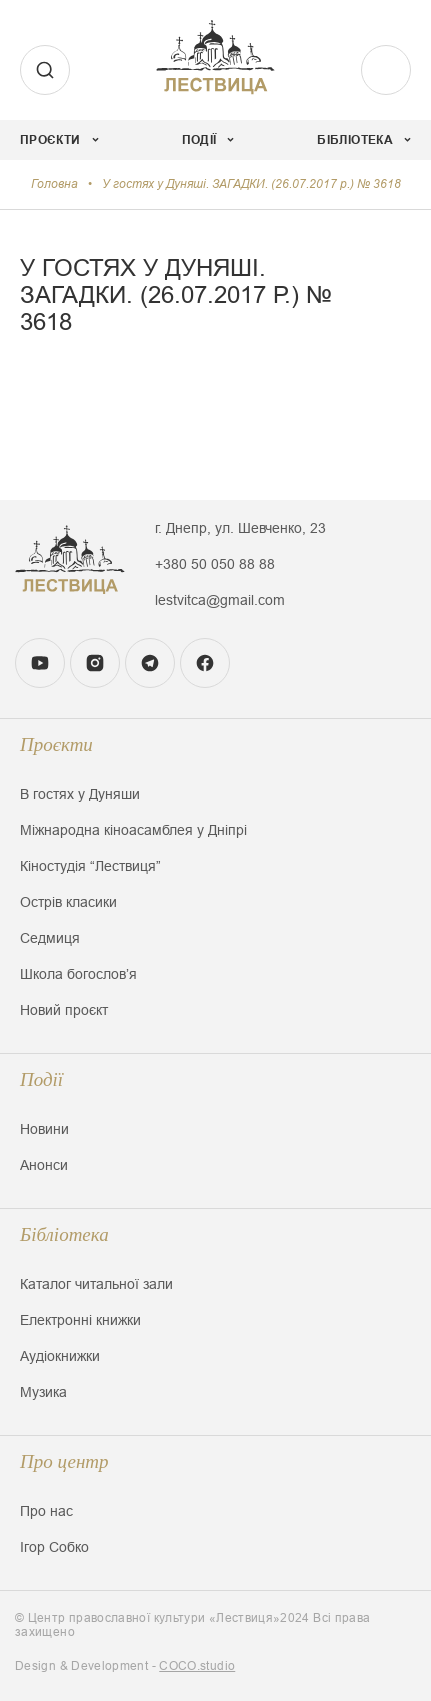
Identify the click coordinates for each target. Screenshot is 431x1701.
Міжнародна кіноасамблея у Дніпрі (133, 830)
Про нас (46, 1511)
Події (41, 1079)
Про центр (64, 1461)
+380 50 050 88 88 (215, 564)
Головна (54, 184)
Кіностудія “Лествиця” (90, 866)
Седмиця (50, 938)
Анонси (44, 1165)
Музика (43, 1392)
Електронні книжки (80, 1320)
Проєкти (56, 744)
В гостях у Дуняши (80, 794)
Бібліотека (64, 1234)
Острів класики (68, 902)
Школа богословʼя (78, 974)
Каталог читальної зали (96, 1284)
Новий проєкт (64, 1010)
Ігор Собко (54, 1547)
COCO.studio (197, 1666)
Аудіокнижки (60, 1356)
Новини (44, 1129)
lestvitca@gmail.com (220, 600)
